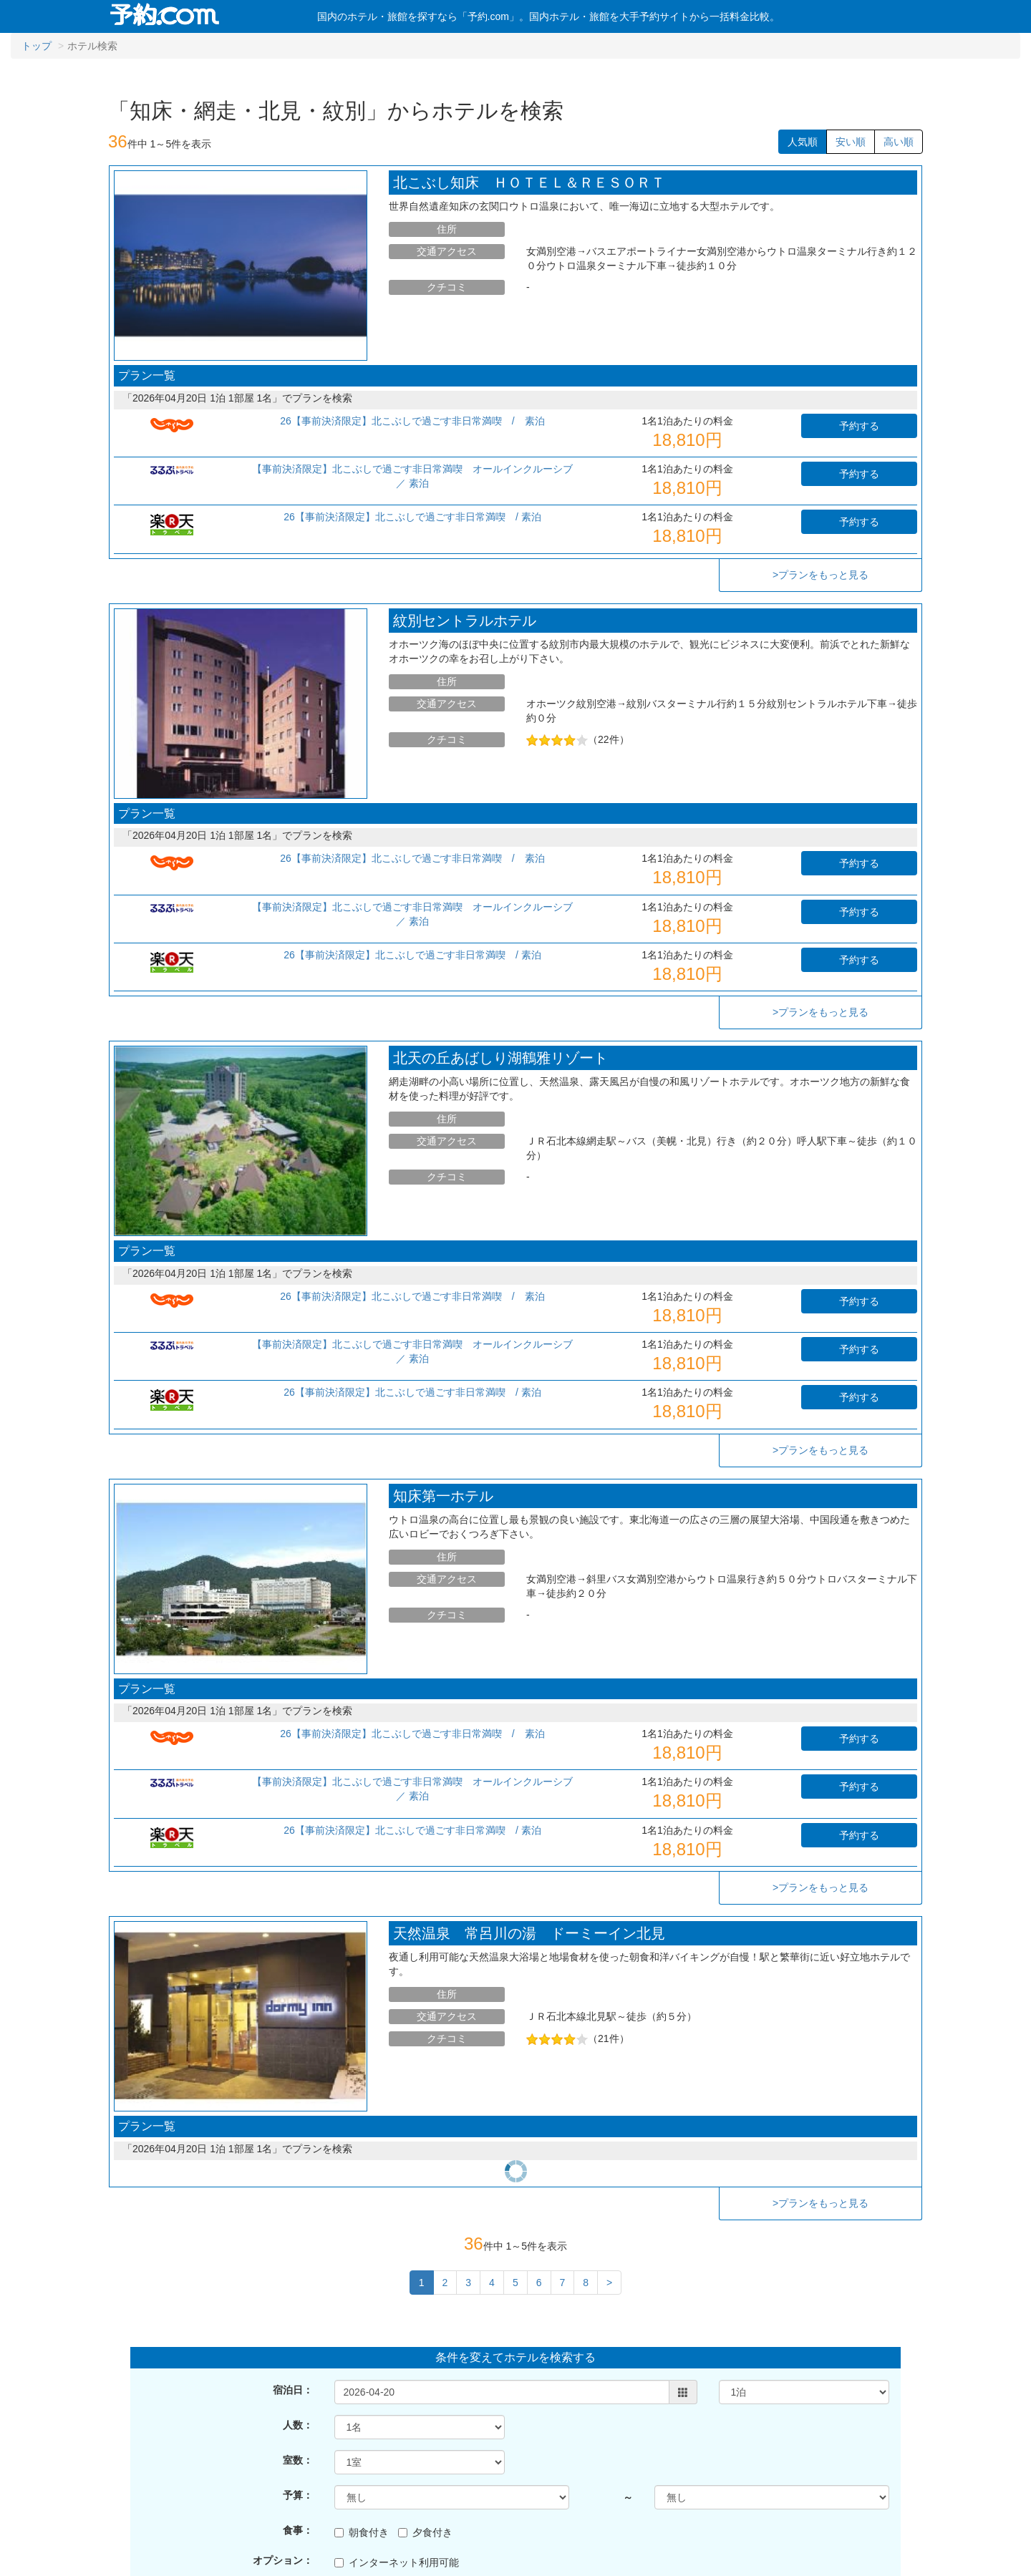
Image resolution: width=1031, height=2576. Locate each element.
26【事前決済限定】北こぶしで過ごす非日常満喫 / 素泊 (417, 421)
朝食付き (361, 2410)
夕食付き (425, 2410)
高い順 (899, 141)
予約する (859, 426)
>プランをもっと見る (820, 574)
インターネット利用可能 (396, 2440)
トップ (36, 46)
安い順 (851, 141)
